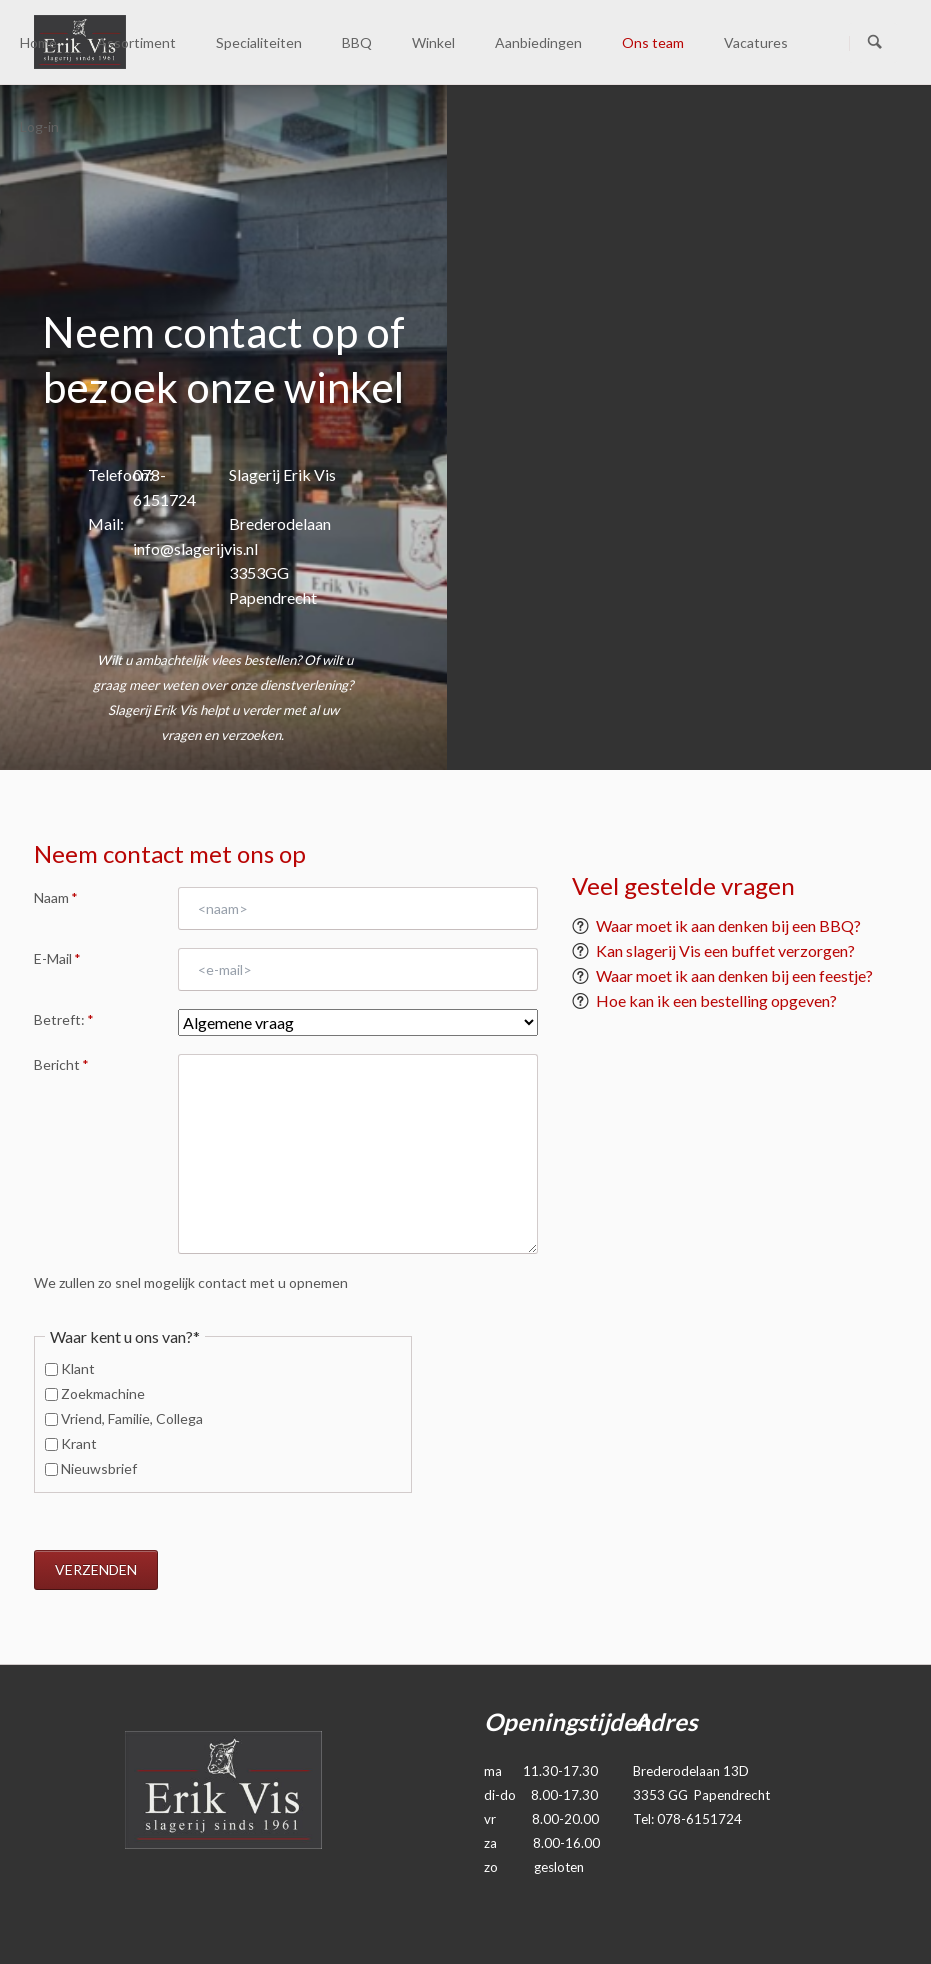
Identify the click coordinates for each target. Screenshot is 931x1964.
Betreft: (64, 1020)
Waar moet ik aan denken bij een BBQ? (728, 925)
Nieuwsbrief (99, 1468)
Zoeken (875, 43)
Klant (78, 1368)
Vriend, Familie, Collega (132, 1418)
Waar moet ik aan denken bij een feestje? (734, 975)
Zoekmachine (103, 1393)
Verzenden (96, 1569)
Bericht (62, 1074)
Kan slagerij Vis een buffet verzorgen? (725, 950)
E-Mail (62, 967)
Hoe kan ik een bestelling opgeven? (716, 1000)
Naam (62, 906)
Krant (79, 1443)
